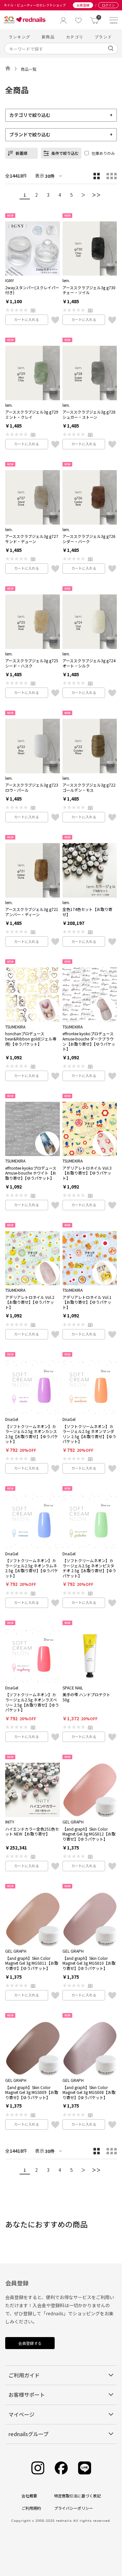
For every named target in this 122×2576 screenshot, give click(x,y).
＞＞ (96, 195)
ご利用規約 (31, 2508)
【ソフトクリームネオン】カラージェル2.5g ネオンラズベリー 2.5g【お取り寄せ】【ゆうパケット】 (32, 1702)
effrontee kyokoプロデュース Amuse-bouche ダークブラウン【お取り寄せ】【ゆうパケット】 (88, 1041)
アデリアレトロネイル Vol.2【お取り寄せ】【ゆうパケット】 (29, 1302)
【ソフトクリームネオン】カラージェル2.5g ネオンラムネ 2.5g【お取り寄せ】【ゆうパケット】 (31, 1568)
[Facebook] (61, 2468)
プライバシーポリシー (73, 2508)
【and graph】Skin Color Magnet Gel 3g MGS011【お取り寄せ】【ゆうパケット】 (31, 1963)
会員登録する (30, 2343)
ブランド (103, 36)
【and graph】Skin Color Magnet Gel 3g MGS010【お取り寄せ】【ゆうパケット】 (88, 1963)
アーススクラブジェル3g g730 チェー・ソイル (88, 290)
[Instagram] (37, 2468)
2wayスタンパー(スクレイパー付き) (32, 290)
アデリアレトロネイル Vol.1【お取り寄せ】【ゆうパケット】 (87, 1302)
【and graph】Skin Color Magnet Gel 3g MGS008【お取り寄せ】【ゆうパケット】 (88, 2092)
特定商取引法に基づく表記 (77, 2495)
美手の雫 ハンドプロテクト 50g (86, 1697)
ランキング (19, 36)
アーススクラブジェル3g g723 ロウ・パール (31, 787)
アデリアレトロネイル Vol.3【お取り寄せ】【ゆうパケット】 (87, 1173)
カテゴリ (74, 36)
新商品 (48, 36)
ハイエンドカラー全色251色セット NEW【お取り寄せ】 (32, 1831)
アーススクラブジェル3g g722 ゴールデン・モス (88, 787)
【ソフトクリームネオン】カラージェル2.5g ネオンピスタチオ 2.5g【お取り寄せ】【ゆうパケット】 (89, 1568)
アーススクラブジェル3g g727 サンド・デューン (31, 539)
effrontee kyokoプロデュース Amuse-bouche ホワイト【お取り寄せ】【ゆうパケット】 (30, 1173)
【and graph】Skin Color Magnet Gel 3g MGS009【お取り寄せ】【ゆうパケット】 (31, 2092)
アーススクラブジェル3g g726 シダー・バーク (88, 539)
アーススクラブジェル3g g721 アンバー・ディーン (31, 912)
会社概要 (29, 2495)
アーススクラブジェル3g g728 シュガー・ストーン (88, 414)
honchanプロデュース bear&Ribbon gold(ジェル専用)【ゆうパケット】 (30, 1038)
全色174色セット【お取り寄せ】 (87, 912)
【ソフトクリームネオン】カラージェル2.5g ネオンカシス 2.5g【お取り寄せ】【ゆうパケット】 (31, 1434)
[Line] (84, 2468)
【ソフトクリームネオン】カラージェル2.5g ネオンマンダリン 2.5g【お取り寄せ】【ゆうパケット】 (89, 1434)
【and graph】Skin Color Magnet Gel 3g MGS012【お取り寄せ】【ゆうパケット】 (88, 1834)
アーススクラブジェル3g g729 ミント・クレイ (31, 414)
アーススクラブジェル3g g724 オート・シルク (88, 663)
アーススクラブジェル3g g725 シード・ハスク (31, 663)
